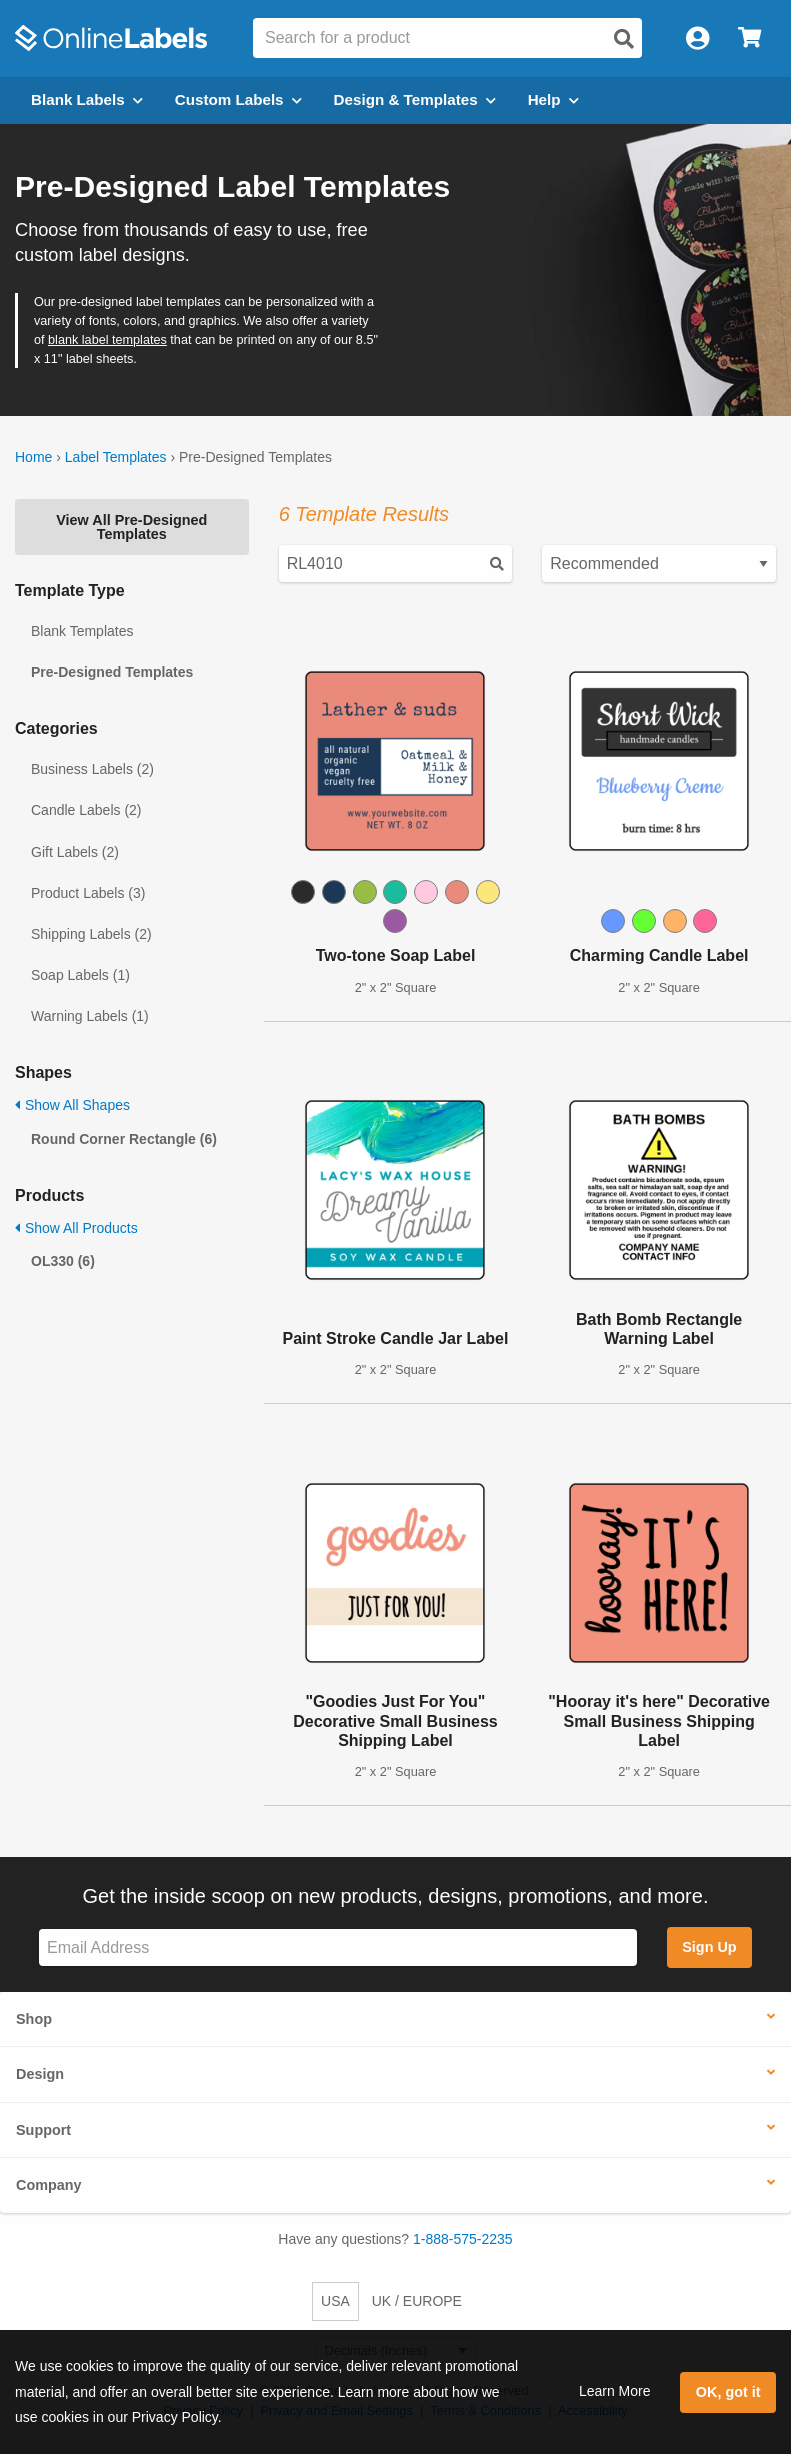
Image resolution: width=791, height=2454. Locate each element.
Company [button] (49, 2185)
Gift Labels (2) (75, 852)
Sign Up (709, 1947)
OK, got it (728, 2392)
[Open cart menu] (749, 38)
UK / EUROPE (417, 2301)
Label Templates (116, 457)
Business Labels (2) (92, 769)
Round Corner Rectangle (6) (124, 1139)
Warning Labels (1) (90, 1016)
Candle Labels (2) (86, 810)
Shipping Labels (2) (91, 934)
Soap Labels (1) (80, 975)
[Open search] (624, 39)
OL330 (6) (63, 1261)
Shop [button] (34, 2019)
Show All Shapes (72, 1105)
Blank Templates (82, 631)
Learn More (615, 2391)
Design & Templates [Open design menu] (415, 99)
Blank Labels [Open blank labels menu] (87, 99)
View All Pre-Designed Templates (131, 527)
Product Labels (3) (88, 893)
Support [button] (43, 2130)
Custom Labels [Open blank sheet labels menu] (238, 99)
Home (33, 457)
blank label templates (107, 340)
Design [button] (40, 2074)
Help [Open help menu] (553, 99)
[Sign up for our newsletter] (338, 1947)
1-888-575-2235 (463, 2239)
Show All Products (76, 1228)
